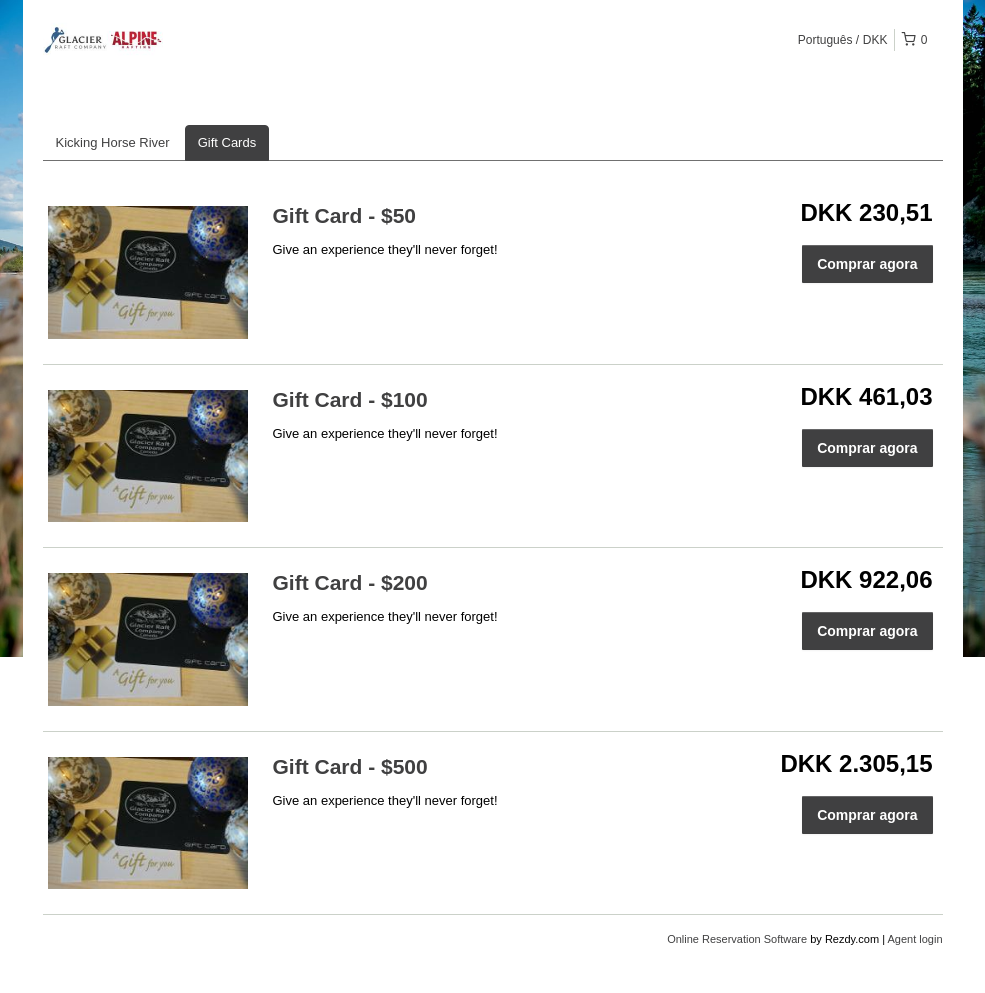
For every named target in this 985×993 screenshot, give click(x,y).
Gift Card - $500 (350, 766)
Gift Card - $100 (350, 399)
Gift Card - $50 (345, 215)
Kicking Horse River (113, 142)
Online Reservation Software (737, 939)
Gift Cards (227, 142)
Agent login (914, 939)
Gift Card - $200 (350, 582)
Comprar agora (867, 264)
